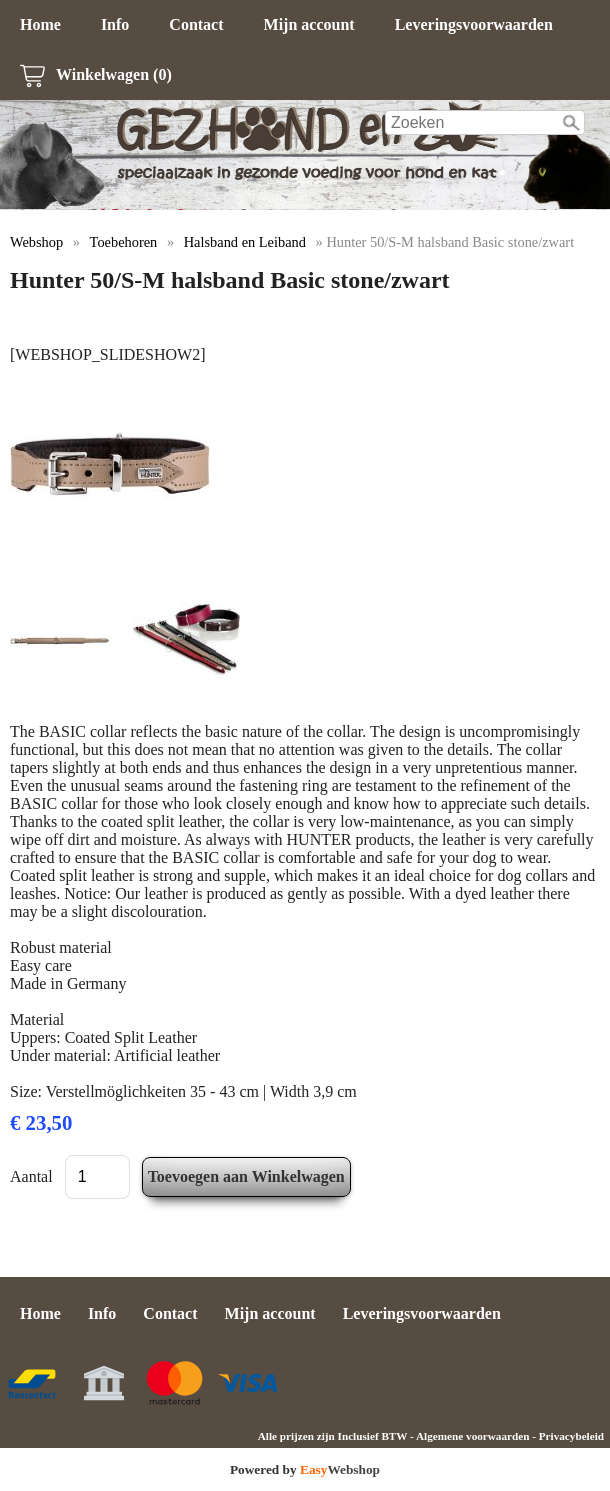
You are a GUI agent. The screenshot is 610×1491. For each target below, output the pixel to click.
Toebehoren (124, 242)
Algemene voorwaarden (472, 1436)
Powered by (305, 1469)
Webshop (36, 242)
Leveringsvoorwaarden (474, 24)
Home (40, 24)
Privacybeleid (571, 1436)
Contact (196, 24)
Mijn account (309, 24)
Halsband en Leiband (245, 242)
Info (115, 24)
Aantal (31, 1176)
